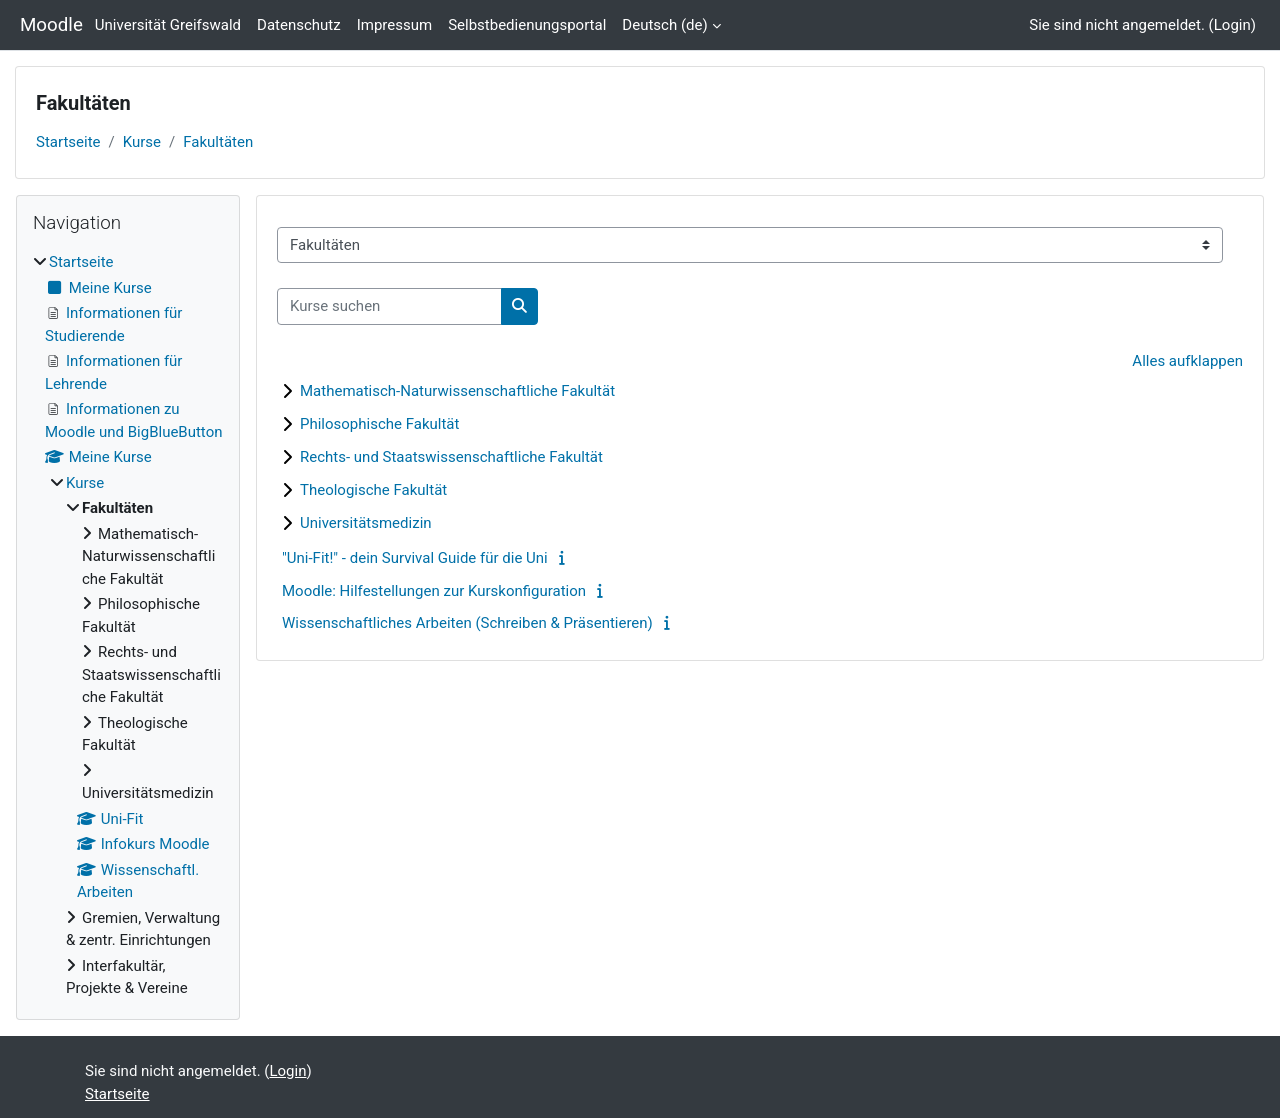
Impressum (394, 25)
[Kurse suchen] (389, 306)
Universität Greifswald (168, 25)
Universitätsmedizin (366, 523)
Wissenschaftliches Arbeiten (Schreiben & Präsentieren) (467, 623)
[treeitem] (128, 625)
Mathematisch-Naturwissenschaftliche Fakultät (457, 391)
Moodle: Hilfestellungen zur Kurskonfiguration (434, 591)
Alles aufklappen (1187, 361)
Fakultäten (218, 142)
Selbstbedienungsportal (527, 25)
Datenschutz (299, 25)
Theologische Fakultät (373, 490)
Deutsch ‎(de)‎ (664, 25)
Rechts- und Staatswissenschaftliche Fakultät (451, 457)
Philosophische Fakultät (379, 424)
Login (1232, 25)
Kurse (142, 142)
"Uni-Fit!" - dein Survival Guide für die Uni (415, 558)
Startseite (68, 142)
